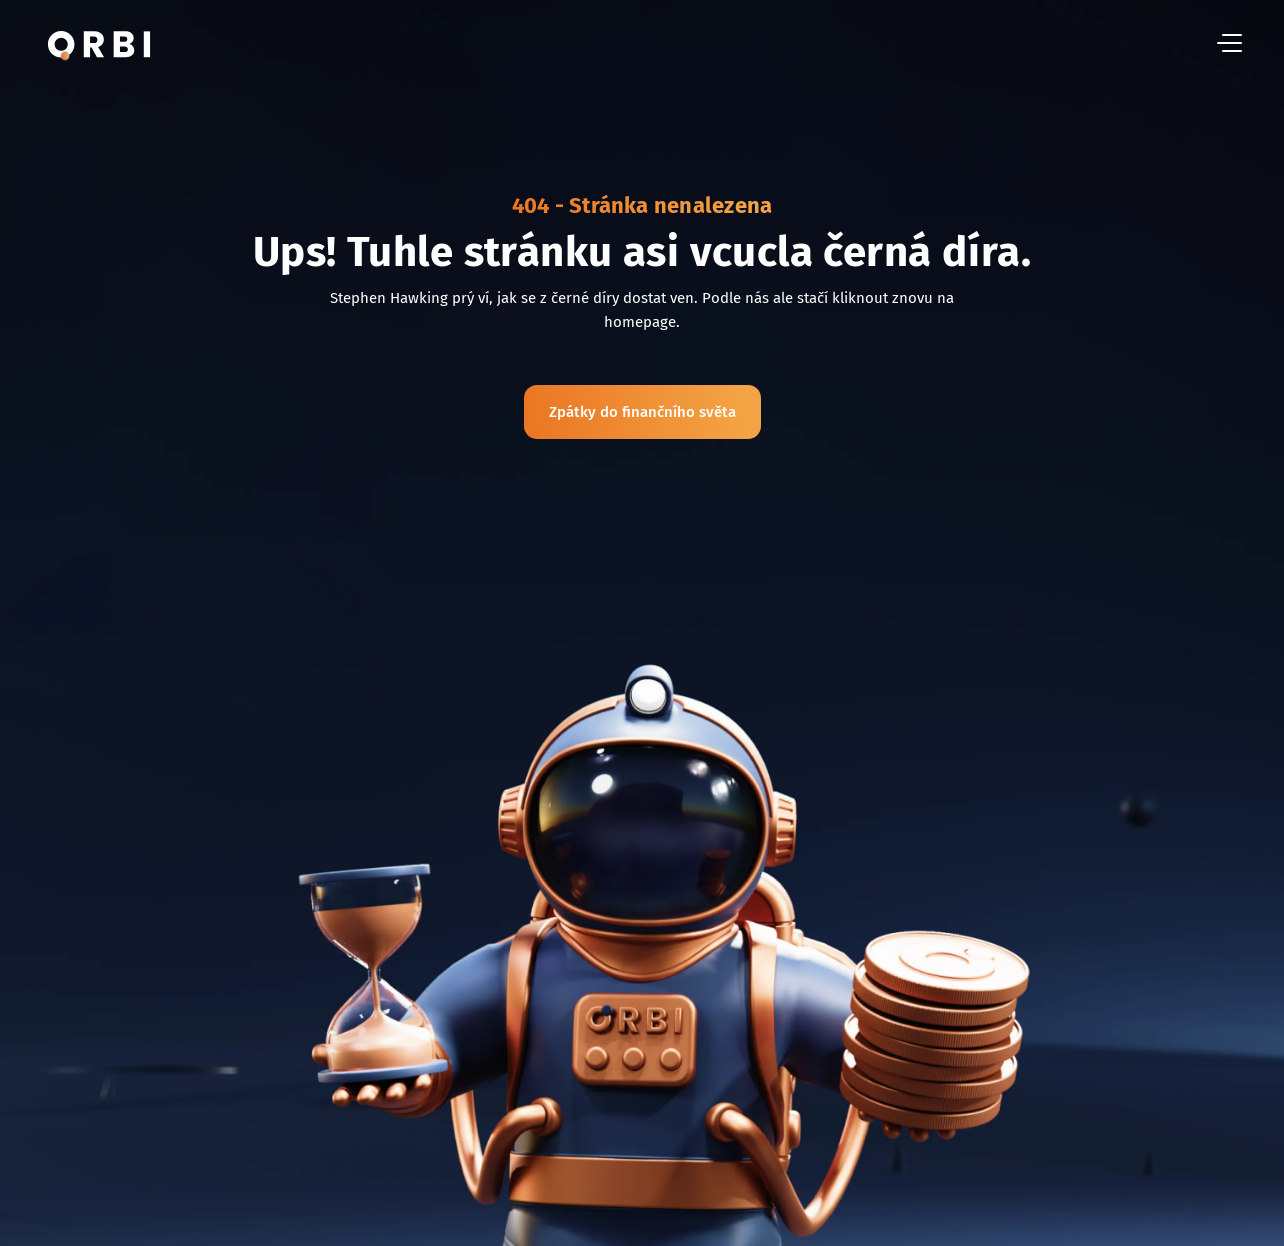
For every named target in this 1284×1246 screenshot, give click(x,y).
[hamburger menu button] (1230, 44)
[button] (1230, 44)
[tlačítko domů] (99, 44)
